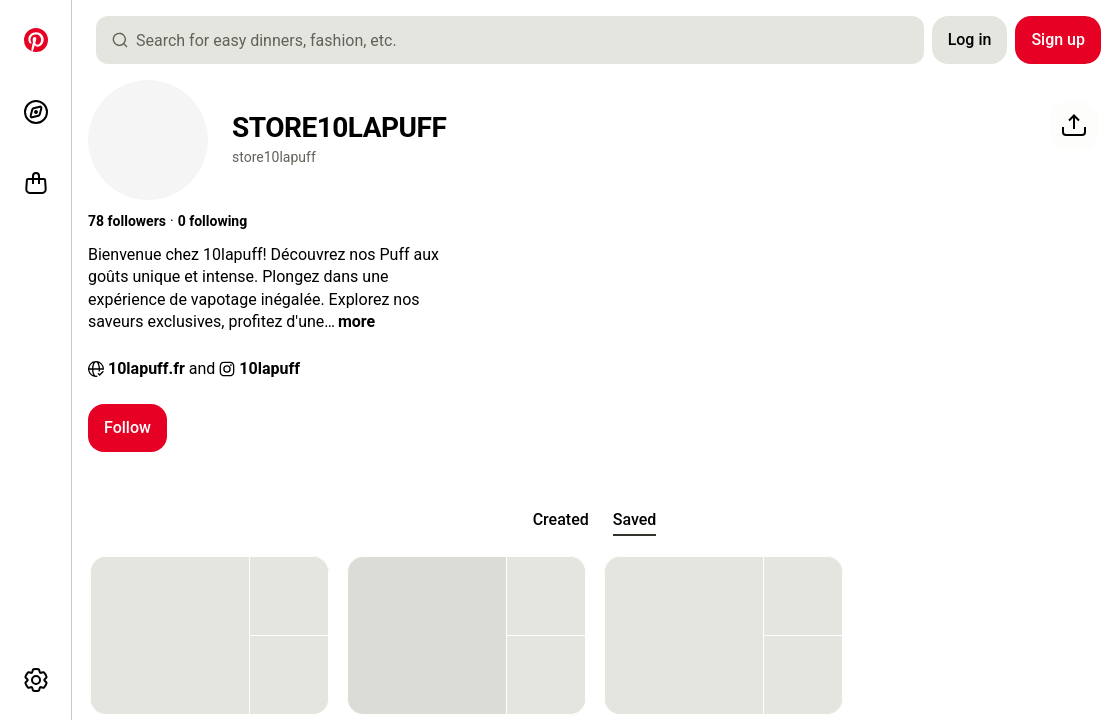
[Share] (1074, 126)
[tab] (561, 520)
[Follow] (127, 428)
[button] (127, 222)
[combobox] (518, 40)
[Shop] (36, 184)
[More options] (36, 680)
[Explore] (36, 112)
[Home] (36, 40)
